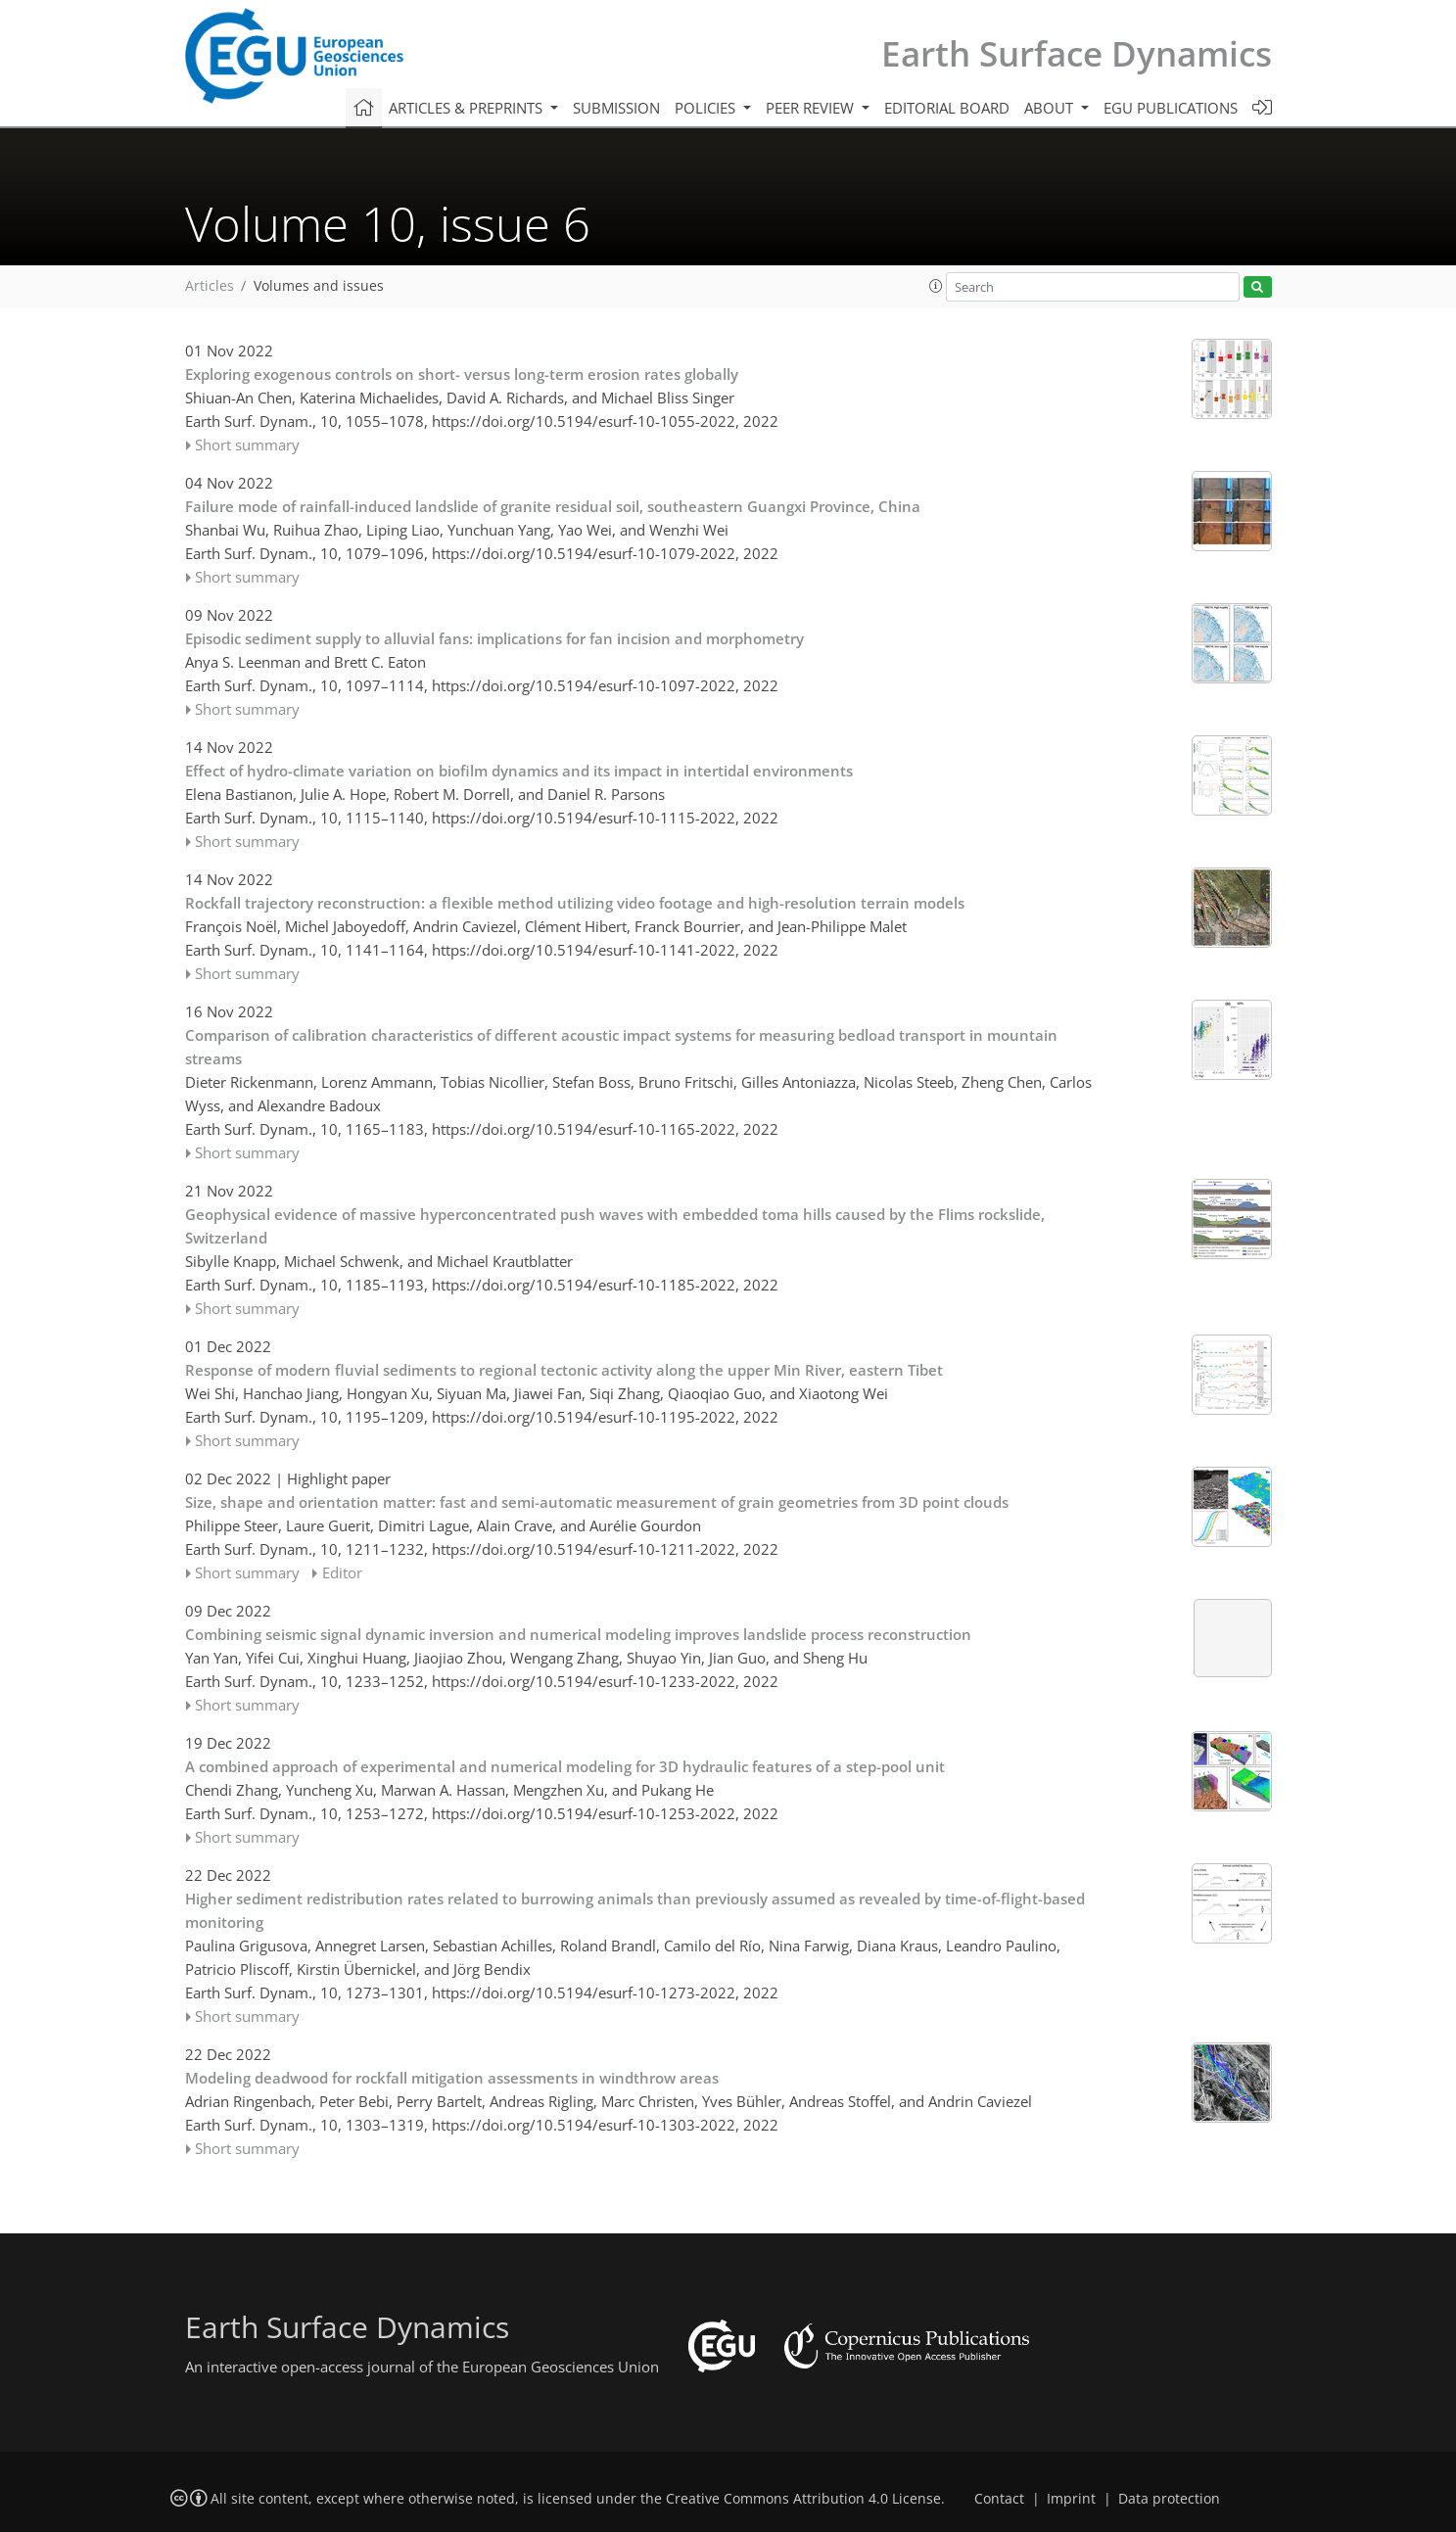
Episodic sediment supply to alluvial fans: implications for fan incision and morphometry (494, 638)
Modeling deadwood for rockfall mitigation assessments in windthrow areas (452, 2077)
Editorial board (947, 107)
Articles (209, 286)
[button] (936, 286)
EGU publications (1171, 107)
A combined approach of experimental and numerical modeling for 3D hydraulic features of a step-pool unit (565, 1766)
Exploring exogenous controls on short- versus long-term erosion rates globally (461, 374)
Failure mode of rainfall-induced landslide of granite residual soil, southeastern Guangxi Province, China (552, 506)
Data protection (1169, 2499)
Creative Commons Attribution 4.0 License (803, 2499)
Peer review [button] (812, 107)
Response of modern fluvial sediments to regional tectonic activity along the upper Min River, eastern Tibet (564, 1370)
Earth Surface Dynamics (1076, 53)
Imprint (1071, 2499)
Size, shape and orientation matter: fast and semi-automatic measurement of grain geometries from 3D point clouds (597, 1502)
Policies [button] (707, 107)
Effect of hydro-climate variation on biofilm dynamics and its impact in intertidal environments (519, 770)
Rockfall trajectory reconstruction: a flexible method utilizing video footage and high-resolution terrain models (574, 903)
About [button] (1050, 107)
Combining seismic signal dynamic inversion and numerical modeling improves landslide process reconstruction (578, 1634)
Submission (616, 107)
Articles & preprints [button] (467, 107)
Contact (999, 2499)
